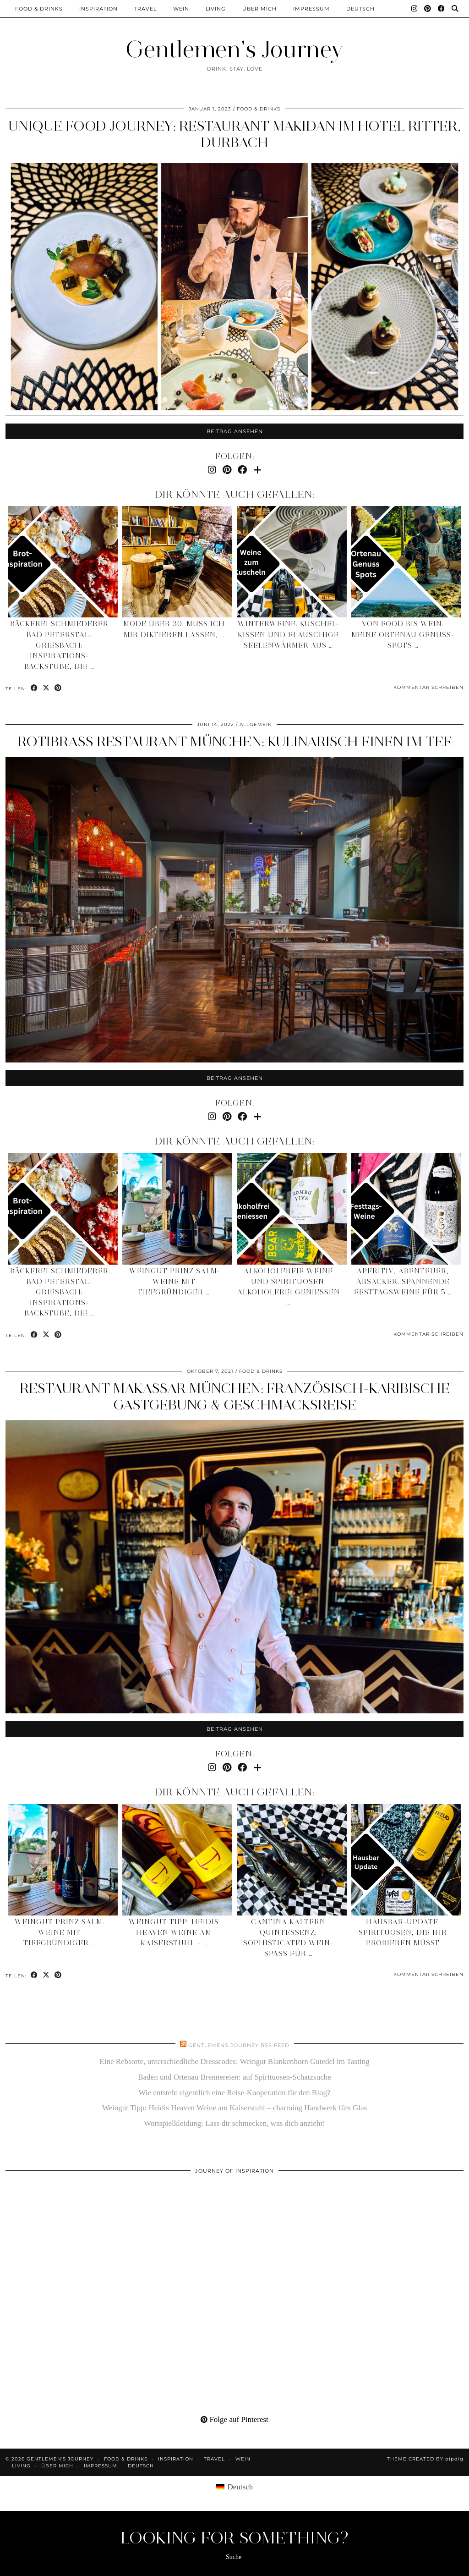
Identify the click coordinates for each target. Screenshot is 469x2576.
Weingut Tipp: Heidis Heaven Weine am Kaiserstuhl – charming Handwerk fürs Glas (234, 2107)
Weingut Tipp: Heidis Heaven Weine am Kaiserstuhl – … (174, 1932)
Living (216, 9)
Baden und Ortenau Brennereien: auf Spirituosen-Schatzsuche (234, 2077)
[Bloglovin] (257, 470)
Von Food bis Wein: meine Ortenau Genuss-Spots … (402, 634)
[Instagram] (414, 8)
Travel (145, 9)
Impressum (311, 9)
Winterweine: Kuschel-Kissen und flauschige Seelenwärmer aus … (288, 634)
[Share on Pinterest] (58, 688)
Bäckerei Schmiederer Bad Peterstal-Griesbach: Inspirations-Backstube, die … (59, 645)
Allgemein (256, 724)
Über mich (259, 9)
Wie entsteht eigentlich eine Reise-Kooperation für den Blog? (235, 2092)
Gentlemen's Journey (234, 49)
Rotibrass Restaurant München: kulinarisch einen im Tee (234, 741)
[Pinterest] (427, 8)
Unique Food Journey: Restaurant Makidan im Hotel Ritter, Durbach (234, 134)
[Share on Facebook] (34, 688)
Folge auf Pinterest (234, 2419)
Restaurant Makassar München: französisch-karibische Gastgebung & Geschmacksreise (235, 1396)
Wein (181, 9)
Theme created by (425, 2459)
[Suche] (455, 8)
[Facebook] (441, 8)
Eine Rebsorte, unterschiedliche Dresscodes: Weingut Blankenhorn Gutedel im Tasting (234, 2061)
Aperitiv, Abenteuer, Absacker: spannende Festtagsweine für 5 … (403, 1281)
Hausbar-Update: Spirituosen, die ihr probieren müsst (403, 1932)
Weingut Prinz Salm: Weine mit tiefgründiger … (174, 1281)
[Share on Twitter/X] (46, 688)
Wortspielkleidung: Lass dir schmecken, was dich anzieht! (234, 2123)
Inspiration (98, 9)
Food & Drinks (39, 9)
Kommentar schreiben (428, 687)
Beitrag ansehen (235, 431)
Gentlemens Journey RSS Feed (238, 2045)
